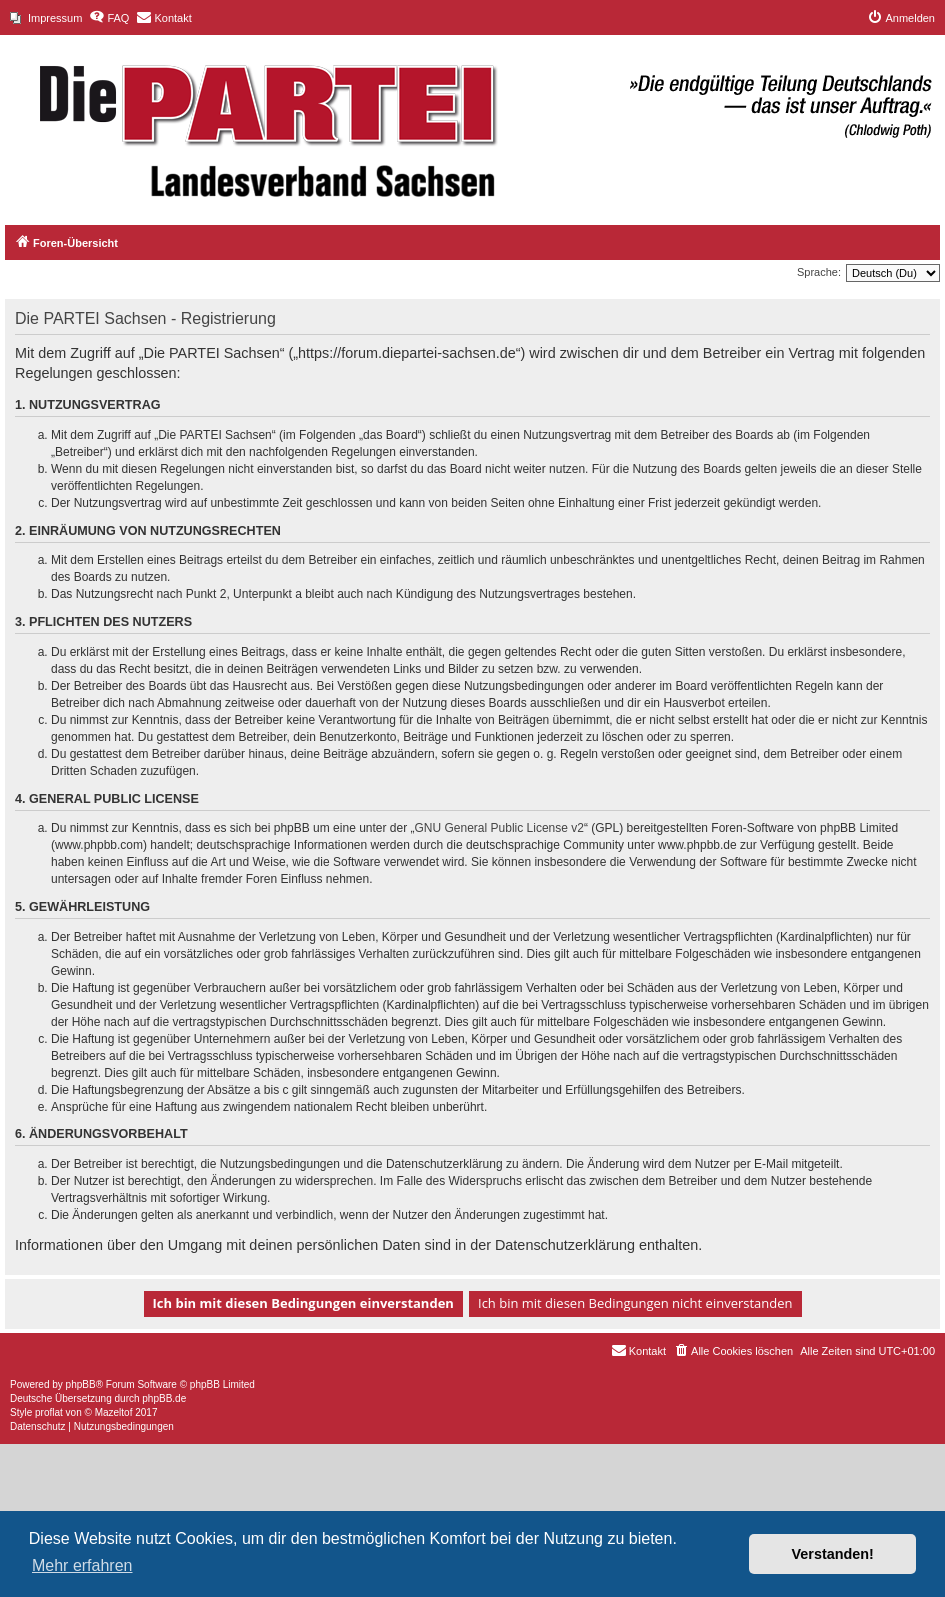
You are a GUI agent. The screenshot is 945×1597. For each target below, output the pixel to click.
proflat (49, 1412)
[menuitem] (46, 18)
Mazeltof (114, 1412)
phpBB (81, 1384)
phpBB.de (164, 1398)
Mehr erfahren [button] (82, 1565)
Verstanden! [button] (833, 1554)
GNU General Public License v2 (499, 828)
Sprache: (819, 272)
